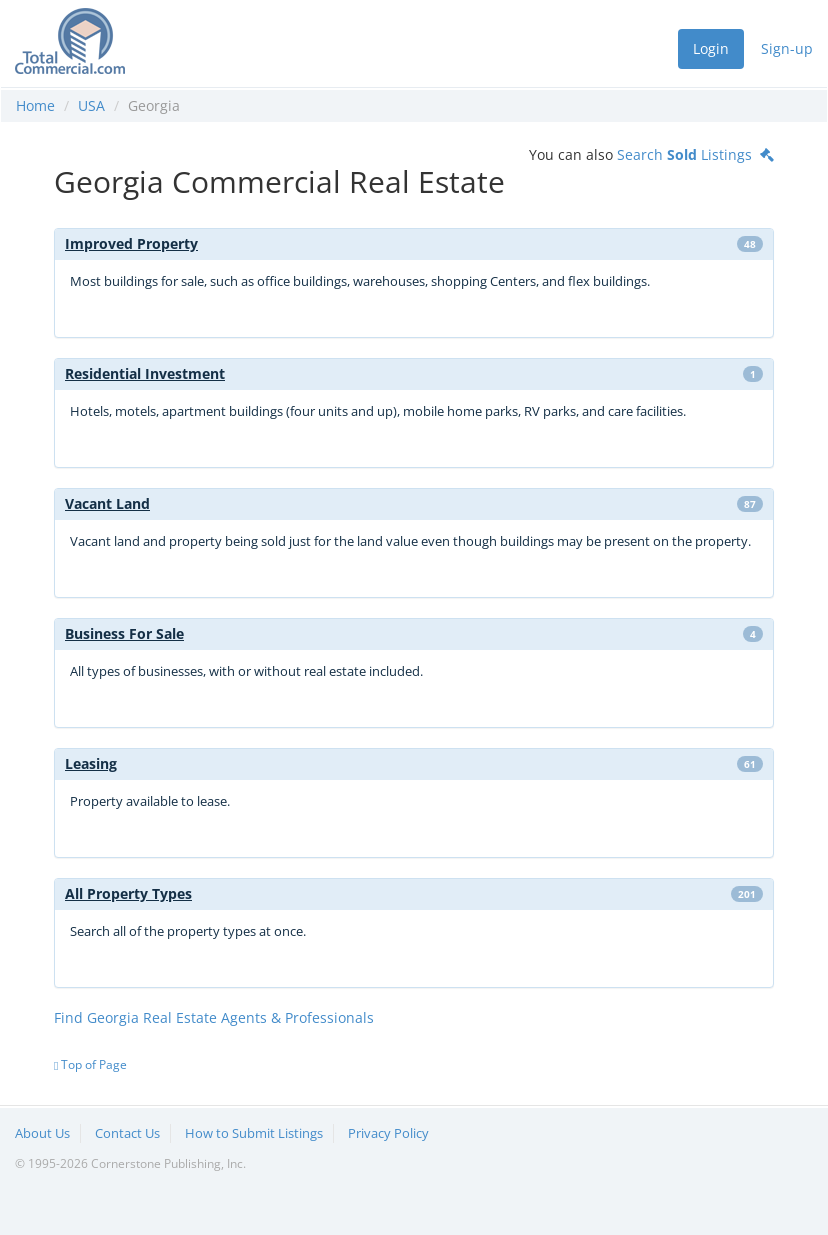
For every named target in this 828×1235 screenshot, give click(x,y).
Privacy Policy (388, 1133)
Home (35, 105)
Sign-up (787, 48)
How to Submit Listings (254, 1133)
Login (711, 48)
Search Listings (695, 154)
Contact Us (127, 1133)
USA (91, 105)
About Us (42, 1133)
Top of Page (90, 1064)
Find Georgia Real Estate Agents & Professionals (214, 1017)
